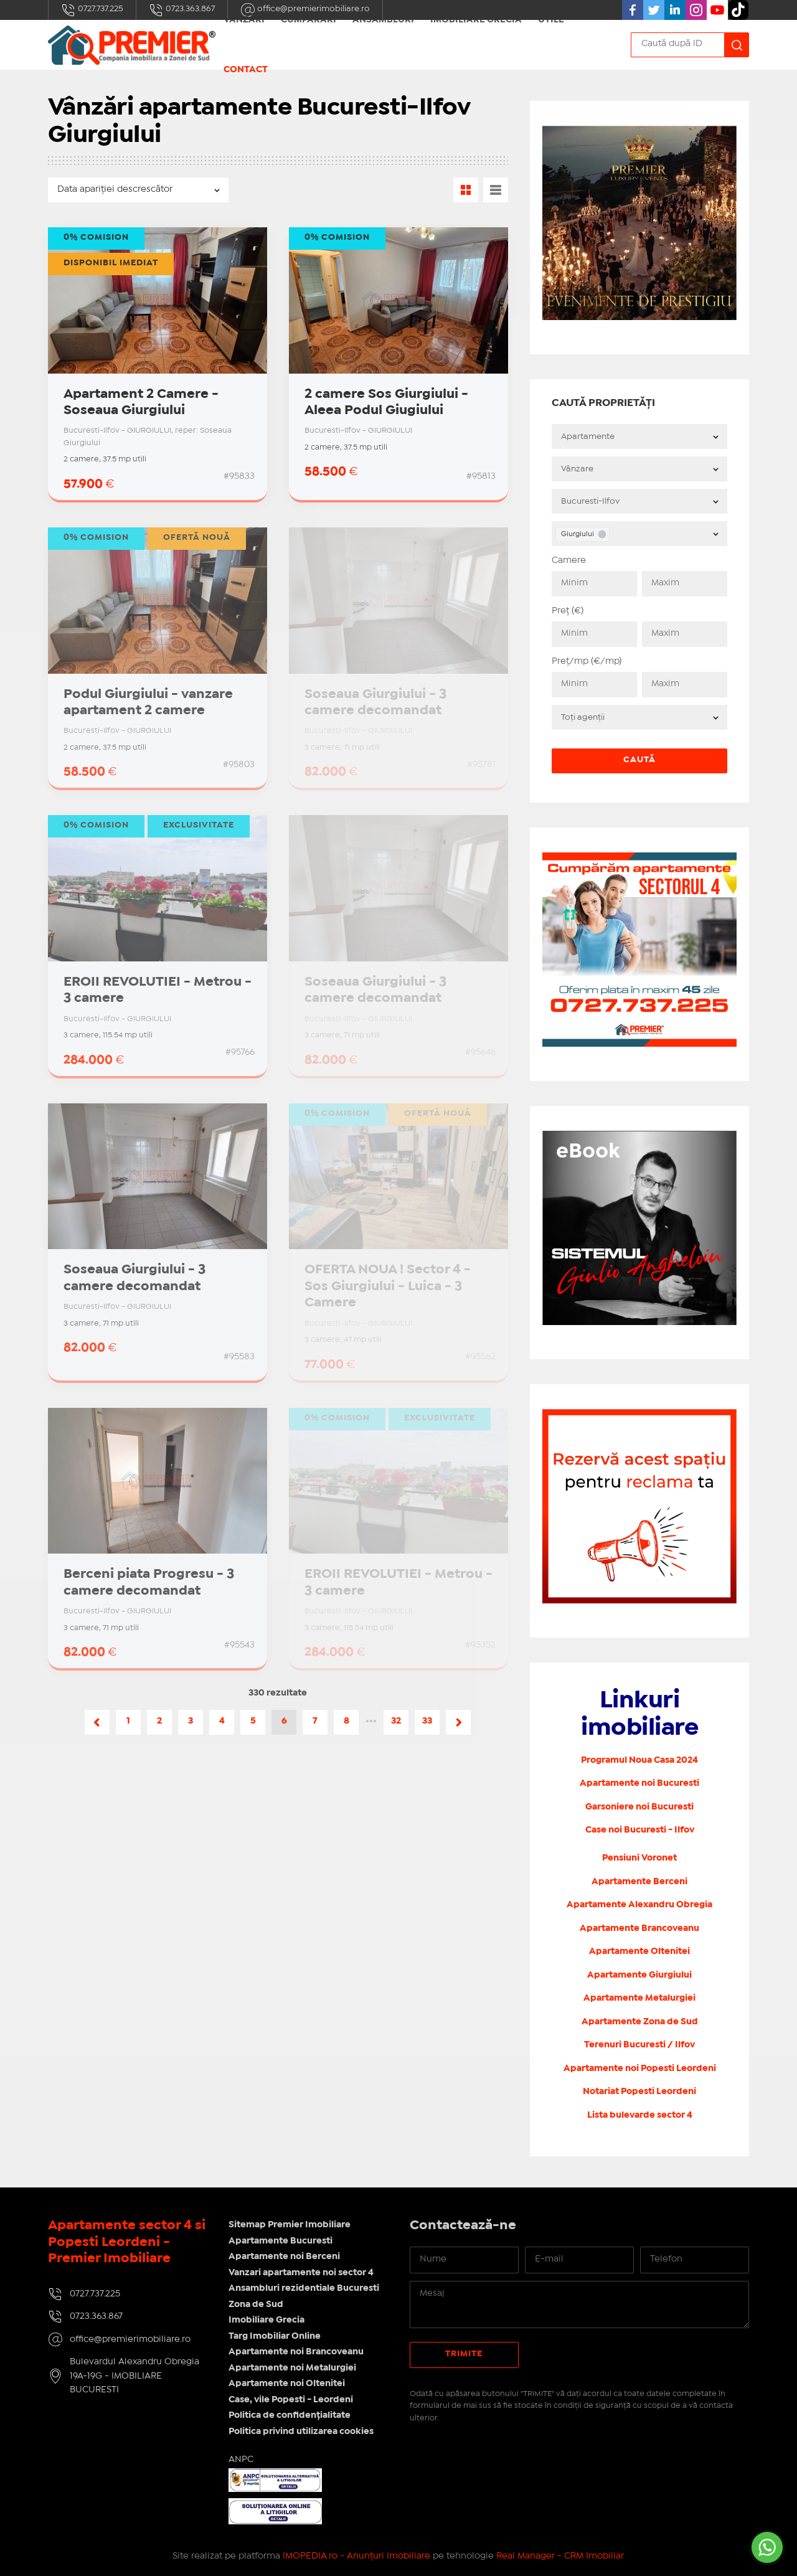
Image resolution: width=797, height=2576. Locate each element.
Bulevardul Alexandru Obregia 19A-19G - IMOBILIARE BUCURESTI (134, 2376)
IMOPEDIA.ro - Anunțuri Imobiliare (356, 2556)
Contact (246, 69)
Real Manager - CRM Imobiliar (560, 2556)
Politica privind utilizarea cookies (301, 2431)
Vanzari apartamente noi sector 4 (301, 2272)
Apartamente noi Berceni (284, 2256)
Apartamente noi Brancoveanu (296, 2352)
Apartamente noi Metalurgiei (292, 2368)
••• (371, 1721)
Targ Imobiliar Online (275, 2336)
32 (396, 1721)
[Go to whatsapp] (767, 2547)
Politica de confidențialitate (290, 2415)
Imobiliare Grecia (266, 2320)
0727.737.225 (92, 9)
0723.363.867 (182, 9)
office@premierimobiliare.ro (130, 2339)
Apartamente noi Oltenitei (287, 2383)
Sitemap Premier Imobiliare (290, 2225)
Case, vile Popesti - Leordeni (291, 2400)
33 (427, 1721)
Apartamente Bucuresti (280, 2241)
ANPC (241, 2459)
